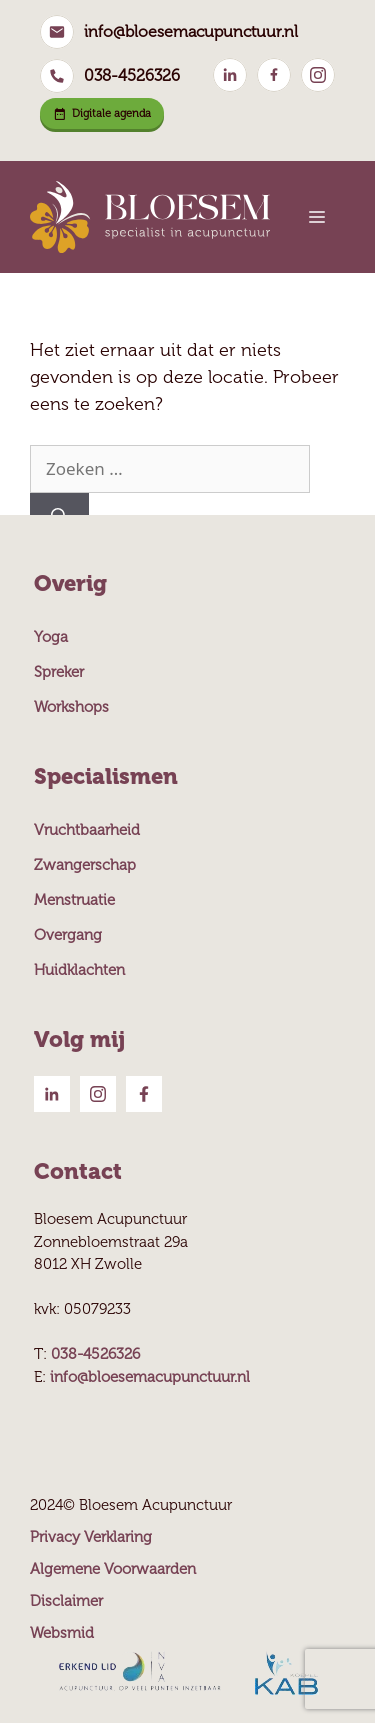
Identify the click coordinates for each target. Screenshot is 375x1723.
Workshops (71, 707)
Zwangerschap (85, 865)
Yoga (51, 637)
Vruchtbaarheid (87, 830)
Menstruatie (74, 900)
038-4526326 (132, 75)
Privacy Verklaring (91, 1537)
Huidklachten (79, 970)
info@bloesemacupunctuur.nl (191, 31)
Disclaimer (66, 1601)
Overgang (68, 935)
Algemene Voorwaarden (113, 1569)
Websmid (62, 1633)
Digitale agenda (102, 113)
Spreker (59, 672)
